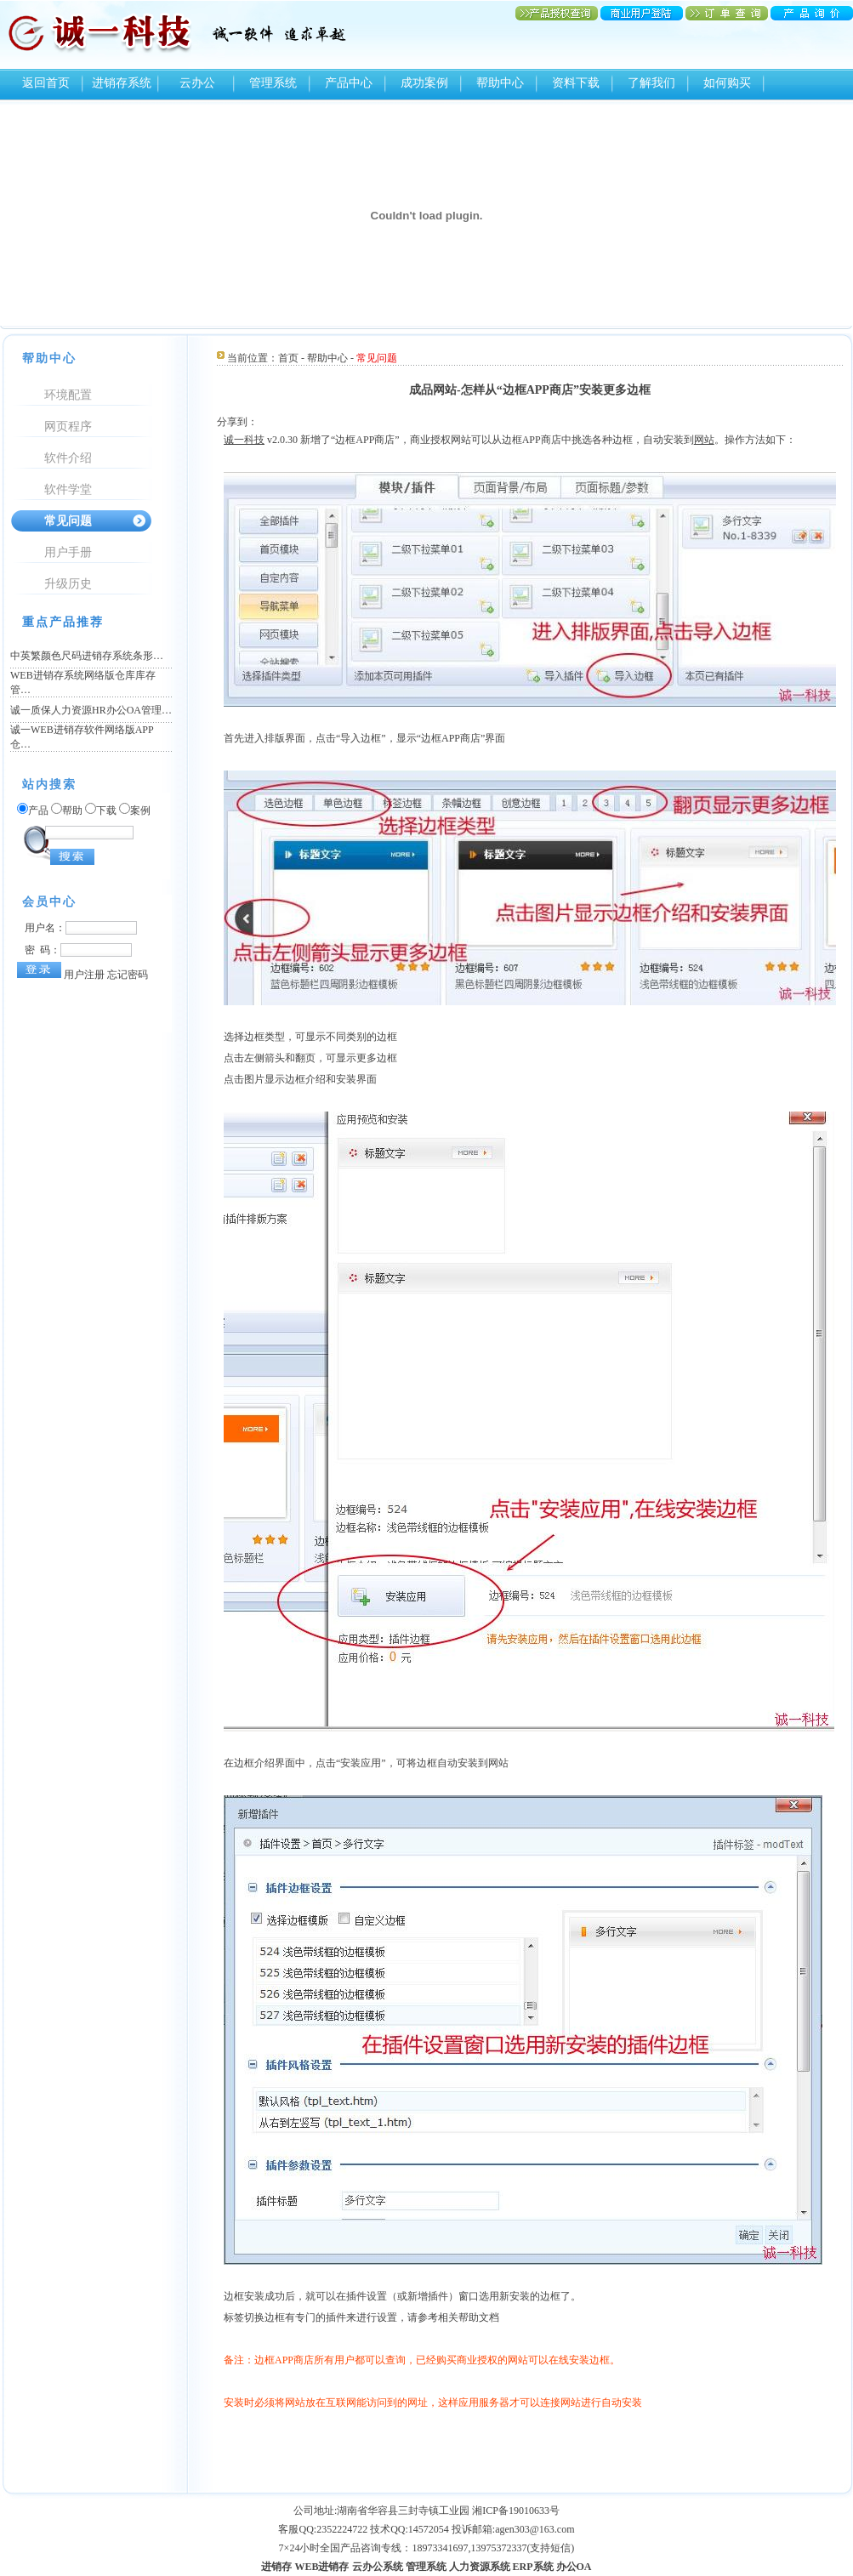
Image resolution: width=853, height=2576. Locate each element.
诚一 (234, 440)
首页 (288, 358)
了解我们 (651, 83)
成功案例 (424, 83)
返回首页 (46, 83)
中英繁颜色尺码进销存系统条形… (86, 656)
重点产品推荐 (63, 622)
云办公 (197, 83)
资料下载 (576, 83)
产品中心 (348, 83)
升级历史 (68, 583)
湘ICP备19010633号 (516, 2510)
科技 (254, 440)
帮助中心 (500, 83)
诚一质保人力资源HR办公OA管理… (91, 710)
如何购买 (727, 83)
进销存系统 (121, 83)
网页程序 (68, 426)
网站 (704, 440)
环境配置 (68, 395)
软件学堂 (68, 489)
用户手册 (68, 552)
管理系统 (273, 83)
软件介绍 (68, 458)
